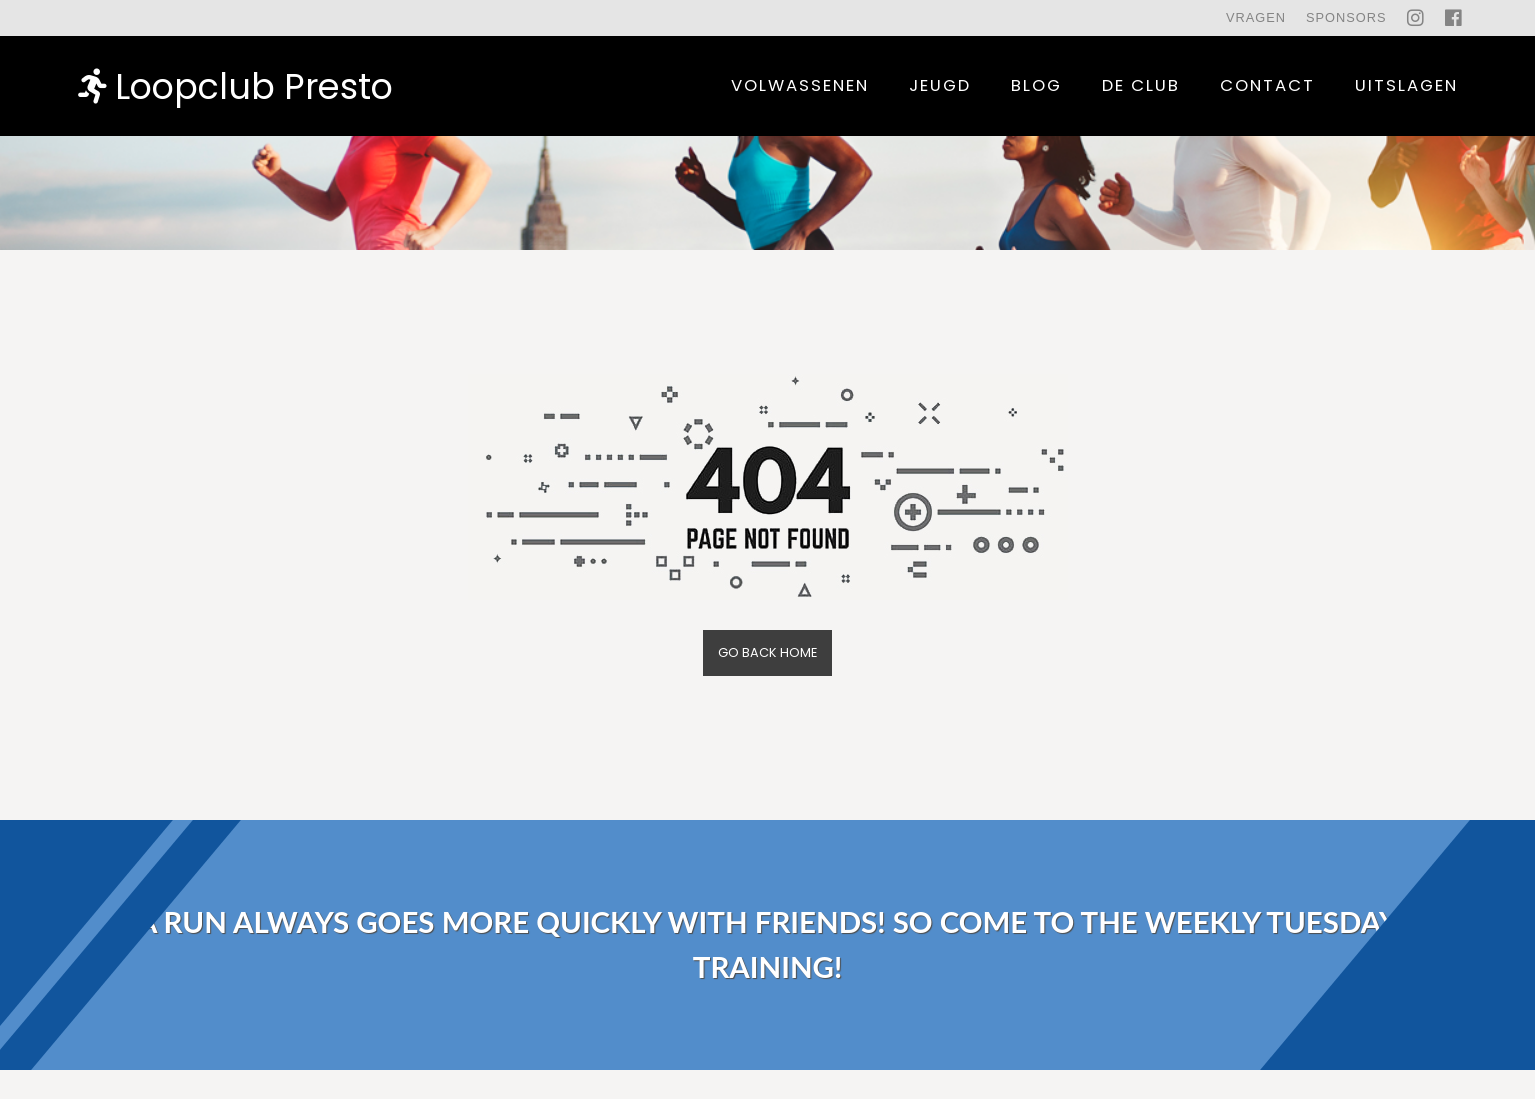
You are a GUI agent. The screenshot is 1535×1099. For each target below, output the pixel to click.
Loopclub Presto (235, 85)
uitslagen (1406, 85)
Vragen (1256, 17)
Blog (1036, 85)
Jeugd (940, 85)
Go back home (767, 652)
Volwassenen (800, 85)
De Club (1141, 85)
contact (1267, 85)
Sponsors (1346, 17)
